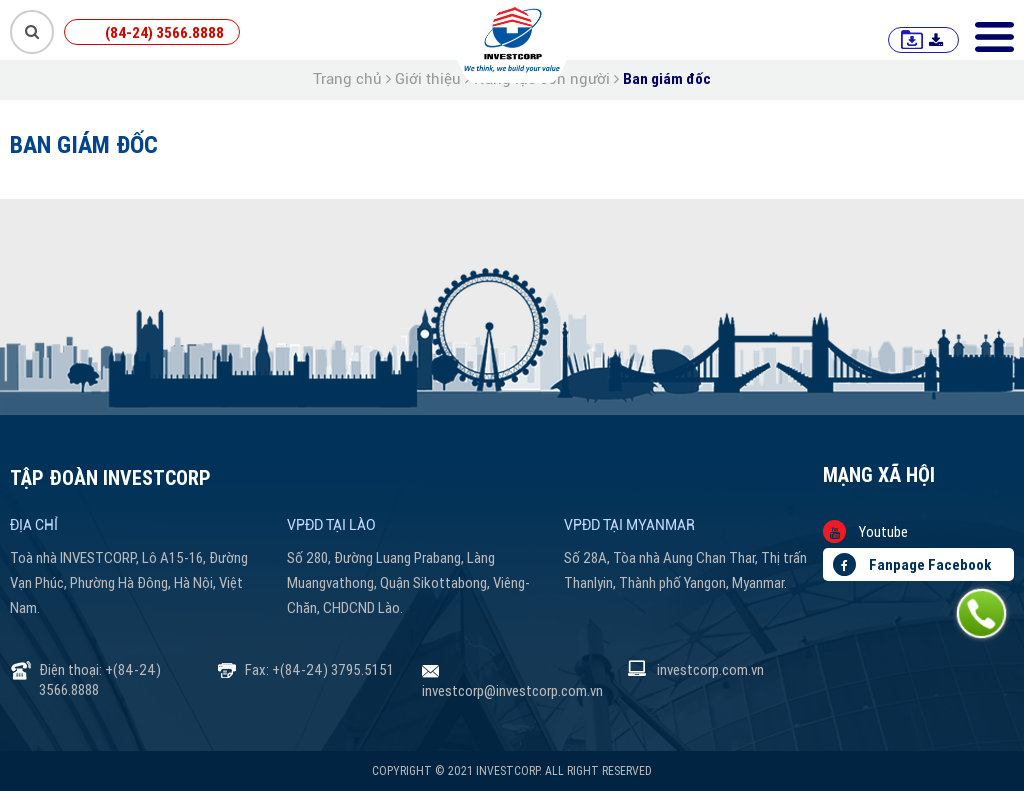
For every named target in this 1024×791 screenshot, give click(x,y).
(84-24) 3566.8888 (164, 32)
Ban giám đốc (667, 78)
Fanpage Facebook (912, 564)
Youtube (865, 531)
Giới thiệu (428, 79)
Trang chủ (347, 79)
